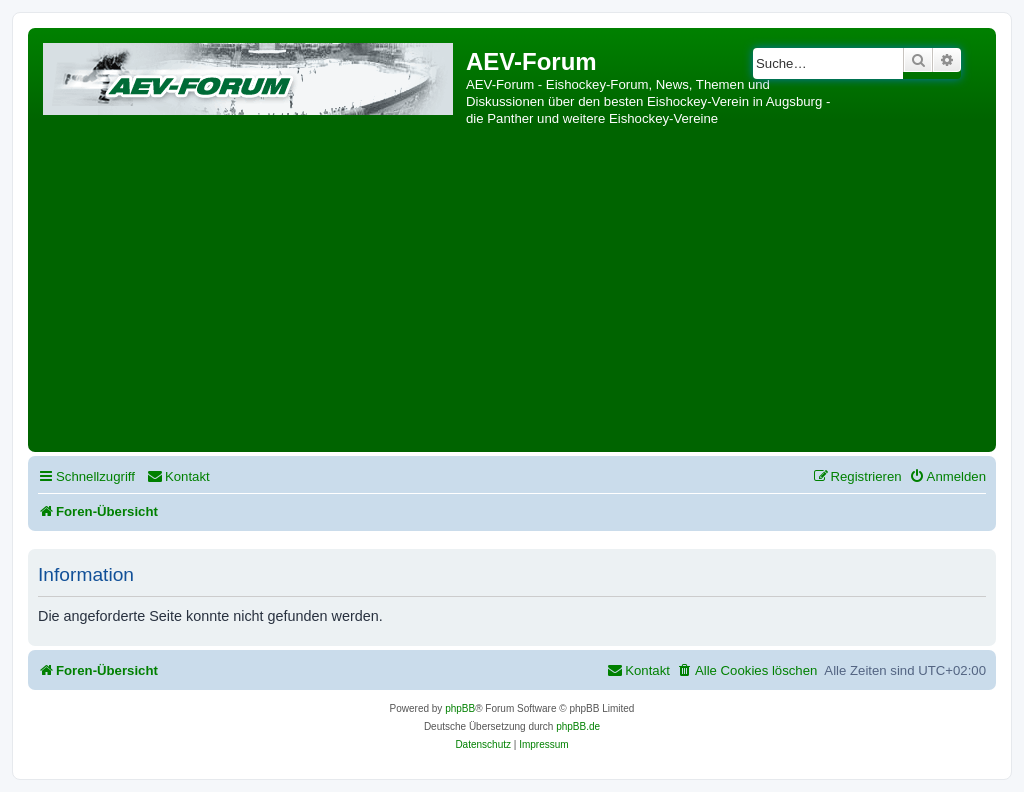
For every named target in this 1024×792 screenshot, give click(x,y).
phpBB (460, 708)
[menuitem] (178, 476)
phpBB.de (578, 726)
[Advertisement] (512, 297)
